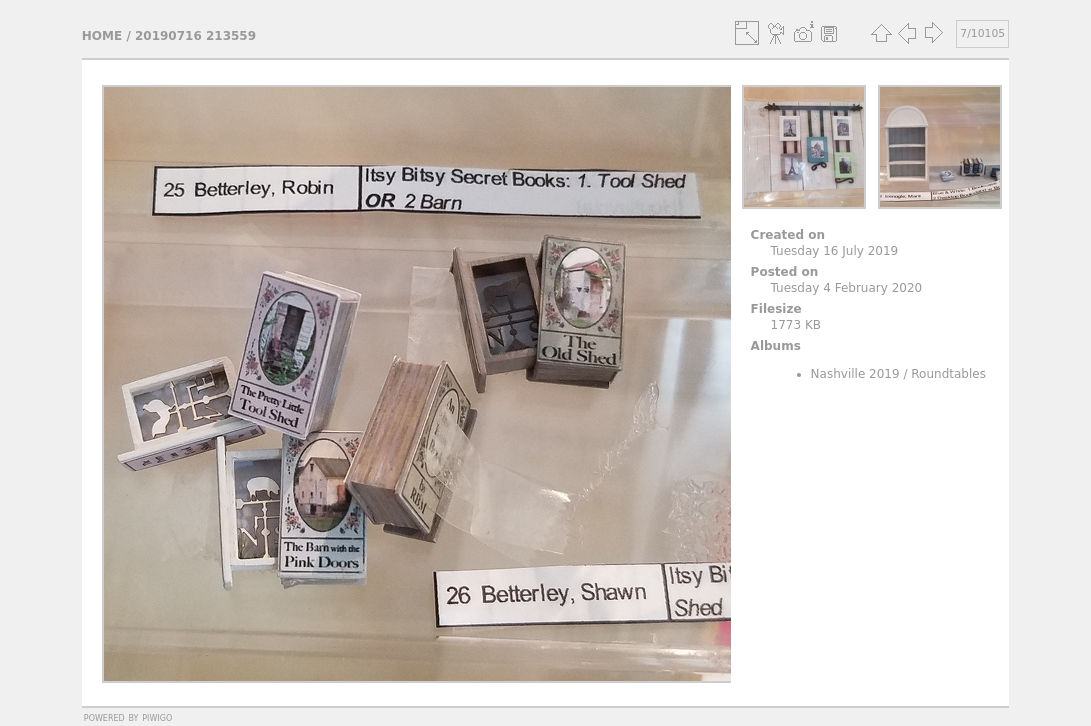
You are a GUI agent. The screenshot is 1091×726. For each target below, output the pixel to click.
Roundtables (948, 374)
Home (102, 36)
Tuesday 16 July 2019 (835, 251)
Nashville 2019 (855, 374)
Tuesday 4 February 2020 (847, 288)
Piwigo (157, 717)
